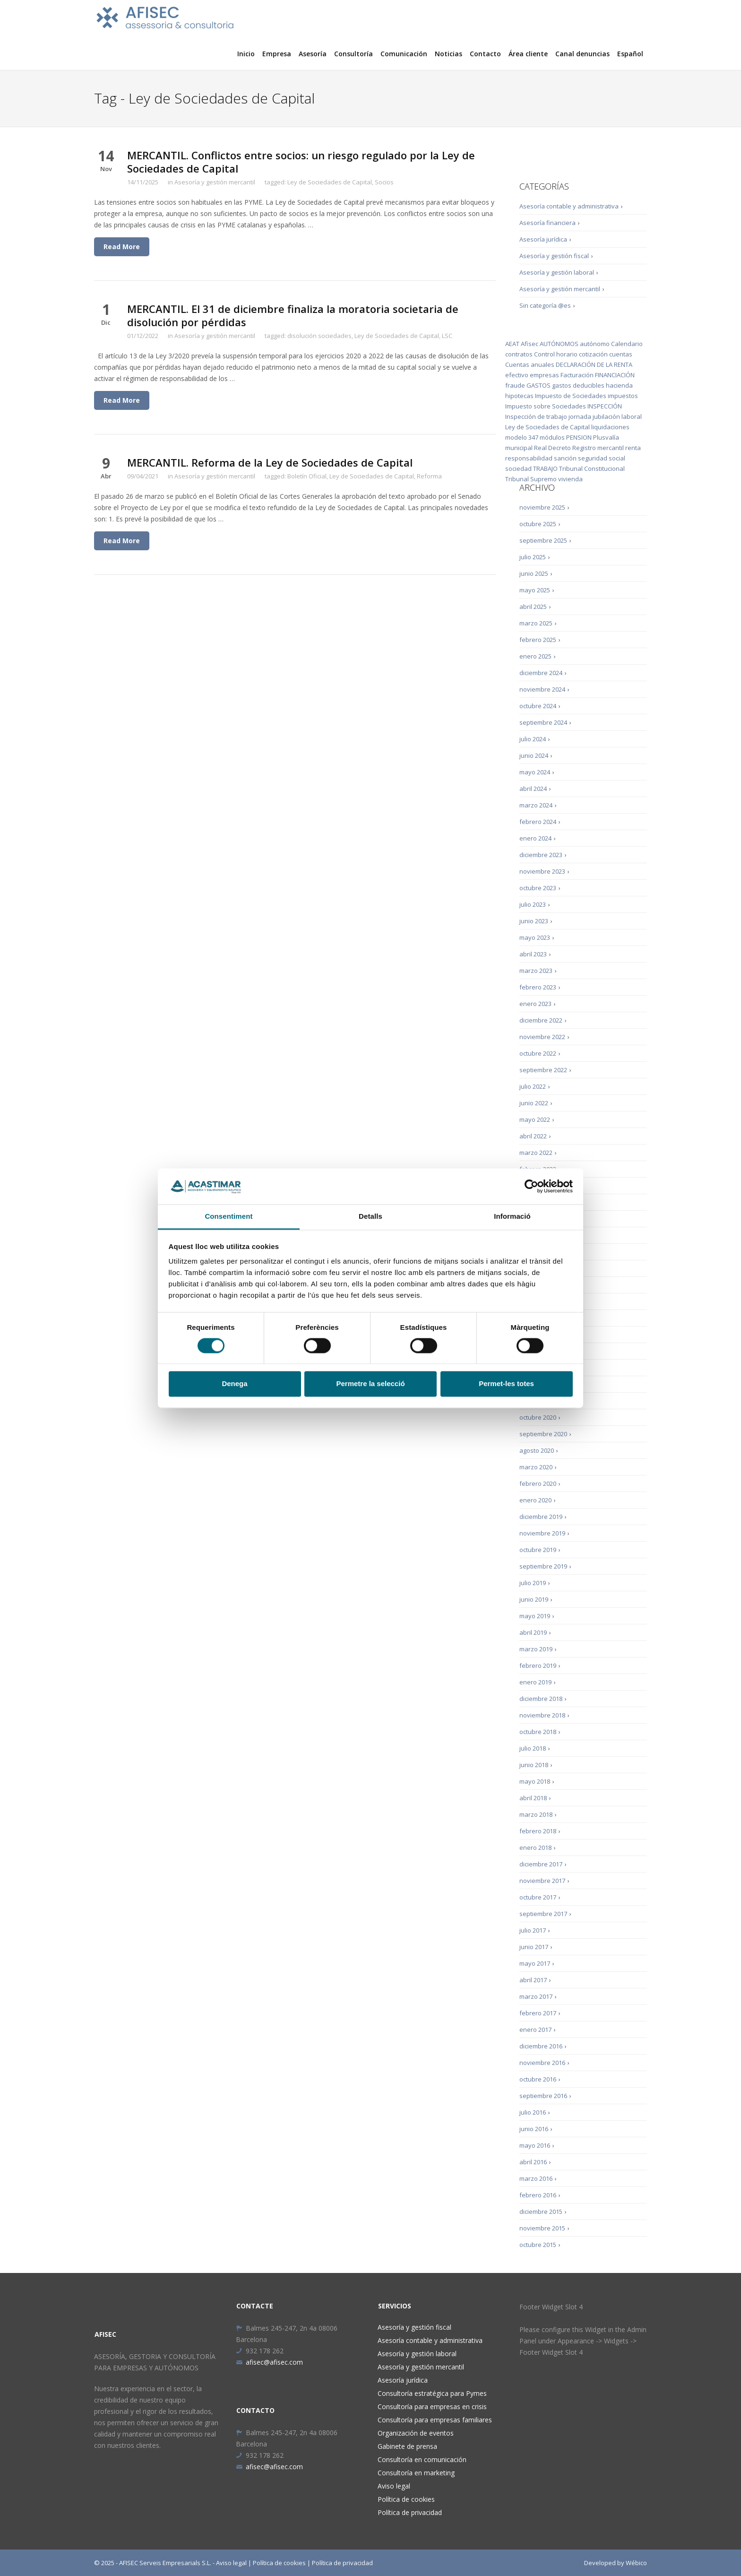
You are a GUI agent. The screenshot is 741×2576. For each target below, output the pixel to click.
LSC (447, 335)
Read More (121, 246)
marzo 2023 (535, 970)
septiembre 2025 (543, 540)
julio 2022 (532, 1086)
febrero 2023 (537, 987)
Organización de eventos (416, 2433)
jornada (580, 416)
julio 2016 (532, 2112)
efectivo (516, 375)
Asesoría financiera (547, 222)
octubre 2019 (537, 1549)
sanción (565, 458)
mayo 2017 (534, 1963)
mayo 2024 (534, 772)
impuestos (623, 395)
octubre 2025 (537, 524)
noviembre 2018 (542, 1715)
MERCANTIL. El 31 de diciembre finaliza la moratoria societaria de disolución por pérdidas (292, 315)
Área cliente (528, 53)
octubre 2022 (537, 1053)
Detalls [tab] (370, 1217)
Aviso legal (394, 2485)
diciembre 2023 (540, 854)
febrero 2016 (537, 2195)
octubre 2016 (537, 2079)
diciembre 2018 (540, 1698)
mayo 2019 (534, 1616)
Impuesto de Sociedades (570, 395)
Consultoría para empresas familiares (435, 2419)
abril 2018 (533, 1798)
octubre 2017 (537, 1897)
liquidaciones (610, 427)
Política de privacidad (410, 2512)
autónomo (595, 343)
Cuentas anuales (529, 364)
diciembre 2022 (540, 1020)
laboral (631, 416)
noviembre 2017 (542, 1880)
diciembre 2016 (540, 2046)
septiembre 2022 (543, 1070)
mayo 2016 (534, 2145)
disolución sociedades (319, 335)
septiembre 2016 (543, 2095)
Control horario (555, 354)
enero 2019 (535, 1682)
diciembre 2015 (540, 2211)
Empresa (276, 53)
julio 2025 (532, 557)
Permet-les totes (506, 1384)
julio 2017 (532, 1930)
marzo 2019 (535, 1649)
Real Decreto (552, 447)
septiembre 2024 (543, 722)
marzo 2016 (535, 2178)
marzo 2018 (535, 1814)
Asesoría (313, 53)
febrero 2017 (537, 2013)
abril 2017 (533, 1980)
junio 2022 (533, 1103)
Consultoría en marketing (416, 2472)
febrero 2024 (537, 821)
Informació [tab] (512, 1217)
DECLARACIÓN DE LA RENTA (594, 364)
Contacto (485, 53)
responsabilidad (528, 458)
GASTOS (538, 385)
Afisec (529, 343)
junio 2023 (533, 921)
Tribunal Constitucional (592, 468)
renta (633, 447)
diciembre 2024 (540, 672)
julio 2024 (532, 739)
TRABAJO (545, 468)
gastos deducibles (578, 385)
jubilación (606, 416)
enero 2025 (535, 656)
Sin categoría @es (545, 305)
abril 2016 (533, 2162)
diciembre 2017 (540, 1864)
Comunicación (403, 53)
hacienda (619, 385)
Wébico (636, 2563)
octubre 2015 (537, 2244)
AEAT (512, 343)
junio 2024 (533, 755)
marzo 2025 (535, 623)
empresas (544, 375)
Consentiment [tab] (228, 1217)
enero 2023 (535, 1003)
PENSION (579, 437)
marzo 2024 (535, 805)
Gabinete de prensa (407, 2446)
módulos (552, 437)
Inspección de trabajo (536, 416)
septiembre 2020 (543, 1434)
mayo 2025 (534, 590)
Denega (234, 1384)
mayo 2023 (534, 937)
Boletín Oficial (307, 476)
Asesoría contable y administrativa (569, 206)
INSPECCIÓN (604, 406)
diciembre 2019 (540, 1516)
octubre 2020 (537, 1417)
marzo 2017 (535, 1996)
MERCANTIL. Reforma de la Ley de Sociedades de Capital (270, 462)
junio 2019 (533, 1599)
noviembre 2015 (542, 2228)
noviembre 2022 (542, 1036)
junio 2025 (533, 573)
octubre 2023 (537, 888)
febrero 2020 (537, 1483)
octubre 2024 (537, 706)
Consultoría (353, 53)
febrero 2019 (537, 1665)
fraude (515, 385)
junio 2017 (533, 1947)
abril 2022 (533, 1136)
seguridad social (601, 458)
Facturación (577, 375)
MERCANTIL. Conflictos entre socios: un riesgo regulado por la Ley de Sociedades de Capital (301, 161)
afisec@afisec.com (269, 2362)
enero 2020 (535, 1500)
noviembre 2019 (542, 1533)
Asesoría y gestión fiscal (554, 256)
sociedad (518, 468)
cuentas (620, 354)
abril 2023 (533, 954)
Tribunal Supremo (531, 479)
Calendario (627, 343)
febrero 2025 (537, 639)
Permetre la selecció (370, 1384)
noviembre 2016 (542, 2062)
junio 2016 (533, 2129)
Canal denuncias (582, 53)
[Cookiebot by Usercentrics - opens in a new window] (531, 1186)
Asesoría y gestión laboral (556, 272)
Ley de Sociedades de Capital (329, 182)
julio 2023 (532, 904)
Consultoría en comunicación (422, 2459)
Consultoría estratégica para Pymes (432, 2393)
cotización (593, 354)
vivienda (570, 479)
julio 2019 (532, 1583)
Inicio (246, 53)
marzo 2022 (535, 1152)
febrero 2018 (537, 1831)
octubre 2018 (537, 1731)
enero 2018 (535, 1847)
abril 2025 (533, 606)
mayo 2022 (534, 1119)
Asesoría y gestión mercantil (214, 182)
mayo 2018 (534, 1781)
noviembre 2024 (542, 689)
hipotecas (519, 395)
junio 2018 (533, 1765)
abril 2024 (533, 788)
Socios (384, 182)
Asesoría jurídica (543, 239)
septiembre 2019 (543, 1566)
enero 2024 (535, 838)
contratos (519, 354)
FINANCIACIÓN (615, 375)
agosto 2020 (536, 1450)
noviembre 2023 (542, 871)
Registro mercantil (598, 447)
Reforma (429, 476)
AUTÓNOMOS (559, 343)
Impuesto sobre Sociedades (545, 406)
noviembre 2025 (542, 507)
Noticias (448, 53)
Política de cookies (406, 2499)
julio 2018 (532, 1748)
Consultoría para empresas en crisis (432, 2406)
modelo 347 (521, 437)
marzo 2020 (535, 1467)
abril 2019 (533, 1632)
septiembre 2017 (543, 1913)
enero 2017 (535, 2029)
